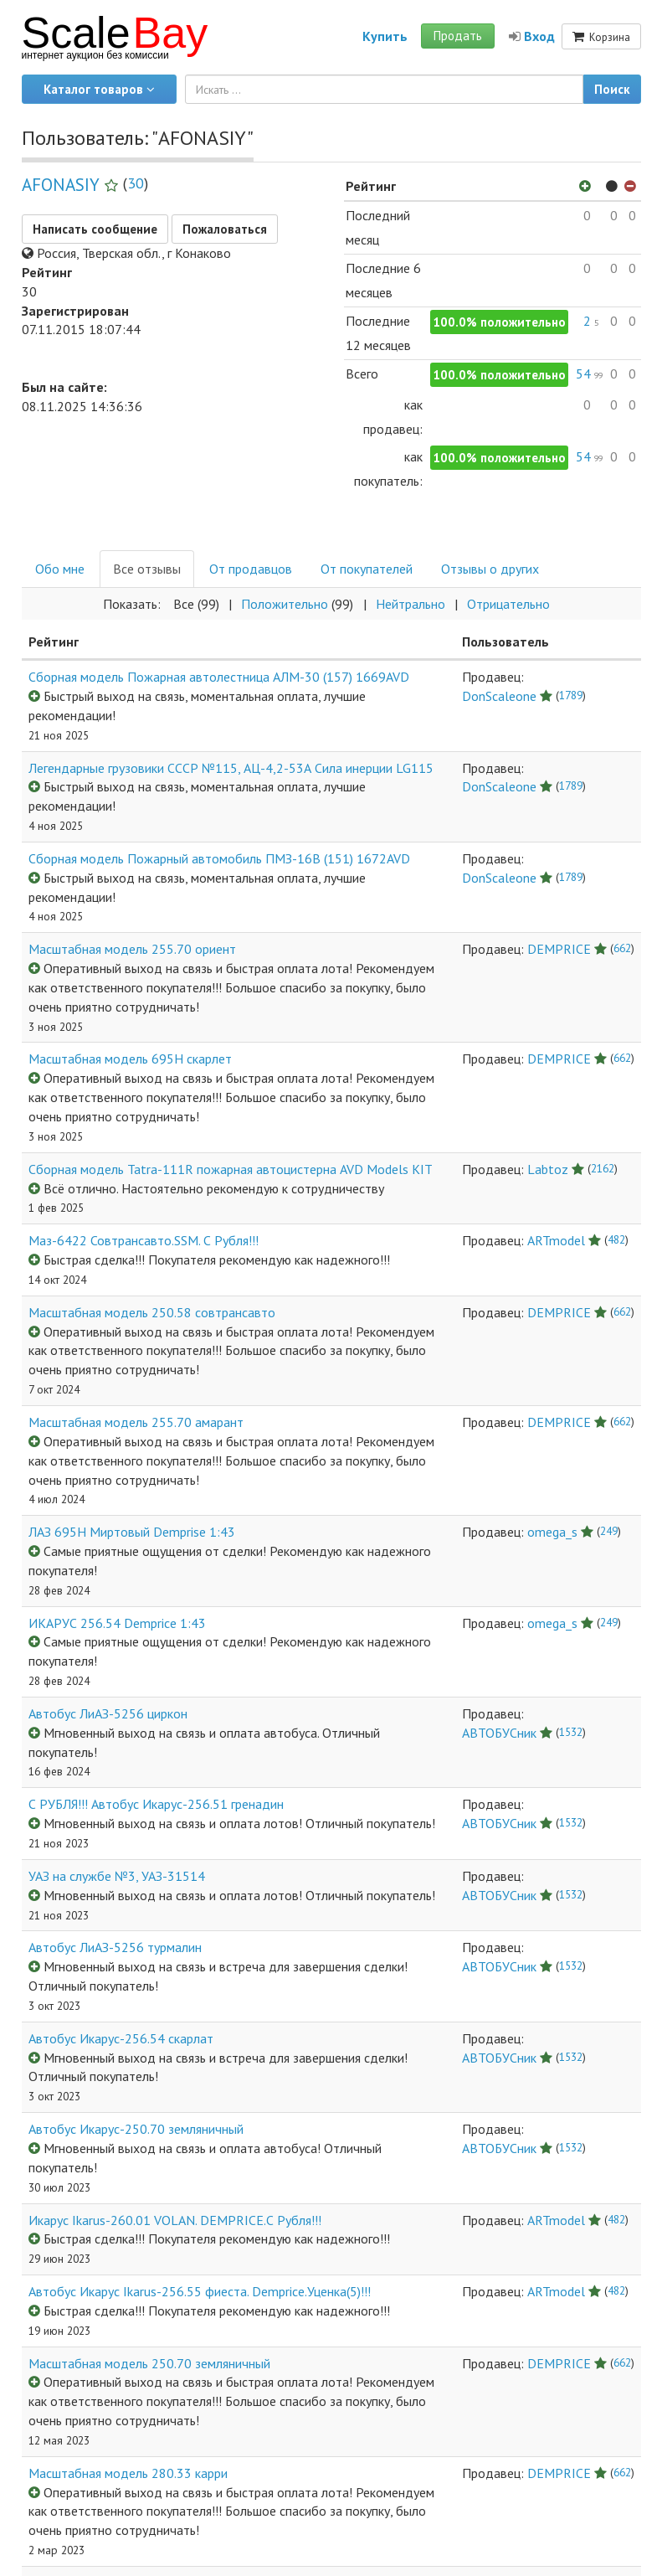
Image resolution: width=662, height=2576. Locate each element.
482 (616, 1239)
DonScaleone (499, 696)
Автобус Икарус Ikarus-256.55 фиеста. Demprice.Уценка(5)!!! (199, 2291)
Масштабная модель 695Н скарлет (130, 1058)
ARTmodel (556, 1240)
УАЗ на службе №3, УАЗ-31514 (116, 1876)
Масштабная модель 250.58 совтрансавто (151, 1312)
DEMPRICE (559, 948)
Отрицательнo (508, 603)
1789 (570, 695)
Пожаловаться (224, 229)
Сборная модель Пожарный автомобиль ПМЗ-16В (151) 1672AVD (219, 858)
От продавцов (250, 568)
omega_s (552, 1531)
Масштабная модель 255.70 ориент (132, 948)
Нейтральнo (410, 603)
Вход (532, 36)
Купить (385, 36)
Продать (458, 36)
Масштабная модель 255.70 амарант (136, 1422)
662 (622, 948)
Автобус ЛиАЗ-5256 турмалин (115, 1947)
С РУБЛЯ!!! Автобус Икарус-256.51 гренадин (156, 1803)
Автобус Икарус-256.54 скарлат (120, 2038)
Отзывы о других (490, 568)
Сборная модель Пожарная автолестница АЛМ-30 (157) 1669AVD (218, 676)
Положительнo (284, 603)
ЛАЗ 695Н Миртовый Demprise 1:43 (131, 1531)
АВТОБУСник (499, 1732)
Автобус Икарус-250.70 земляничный (136, 2128)
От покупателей (367, 568)
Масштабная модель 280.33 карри (128, 2473)
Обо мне (60, 568)
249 (609, 1530)
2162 (602, 1168)
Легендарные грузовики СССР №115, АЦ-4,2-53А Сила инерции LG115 (231, 768)
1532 (570, 1731)
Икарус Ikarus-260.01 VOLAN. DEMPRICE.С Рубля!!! (174, 2220)
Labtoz (547, 1169)
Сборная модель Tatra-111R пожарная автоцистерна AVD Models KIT (230, 1169)
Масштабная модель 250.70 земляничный (149, 2363)
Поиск (612, 89)
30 (135, 183)
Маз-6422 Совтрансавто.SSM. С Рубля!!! (143, 1240)
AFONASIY (61, 184)
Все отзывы (147, 568)
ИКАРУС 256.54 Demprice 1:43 (117, 1623)
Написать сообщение (95, 229)
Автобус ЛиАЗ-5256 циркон (107, 1713)
